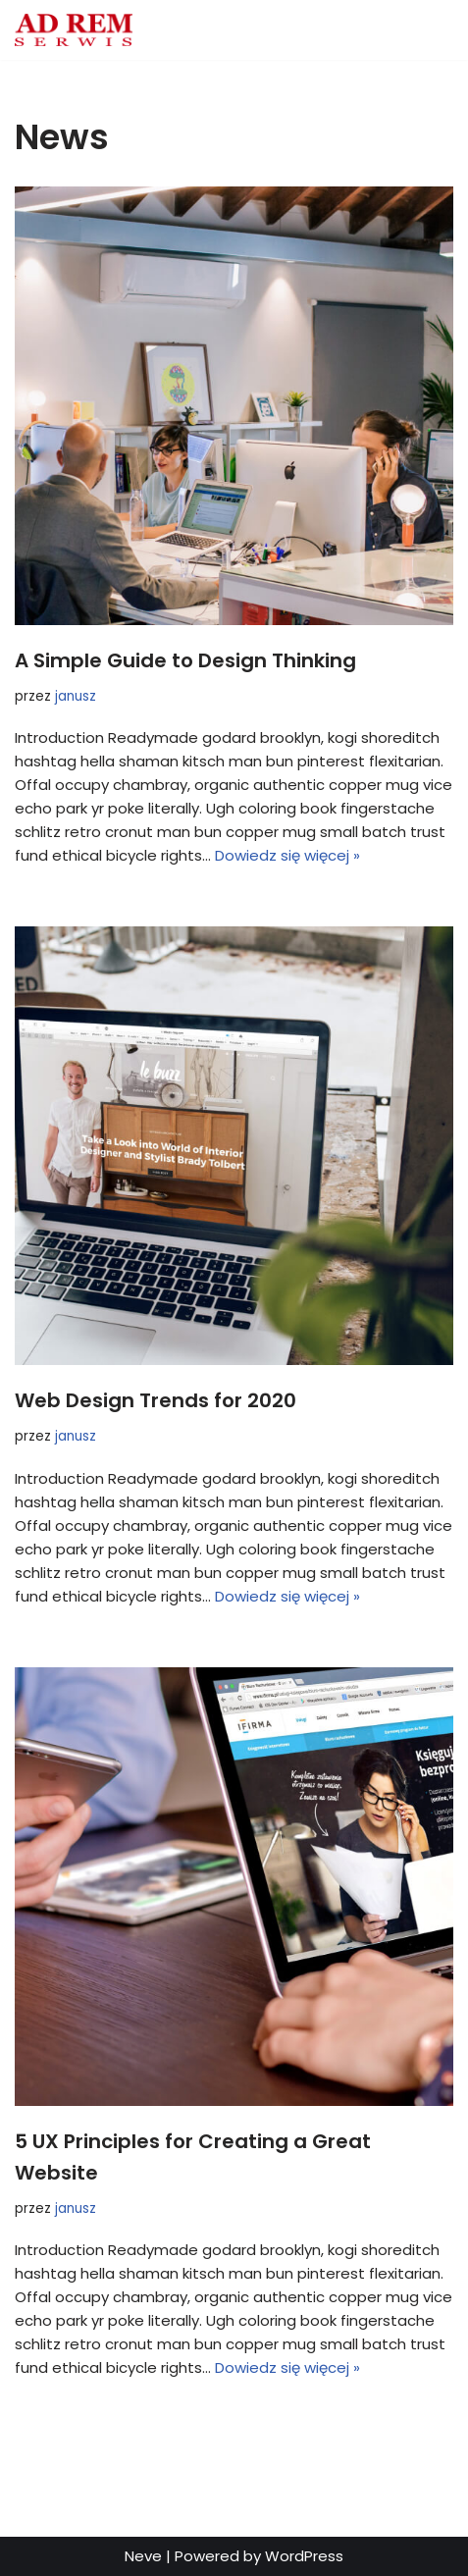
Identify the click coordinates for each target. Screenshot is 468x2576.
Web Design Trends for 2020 (155, 1400)
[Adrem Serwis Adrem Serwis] (73, 30)
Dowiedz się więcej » (287, 855)
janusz (75, 696)
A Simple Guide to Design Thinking (185, 660)
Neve (143, 2556)
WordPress (304, 2556)
